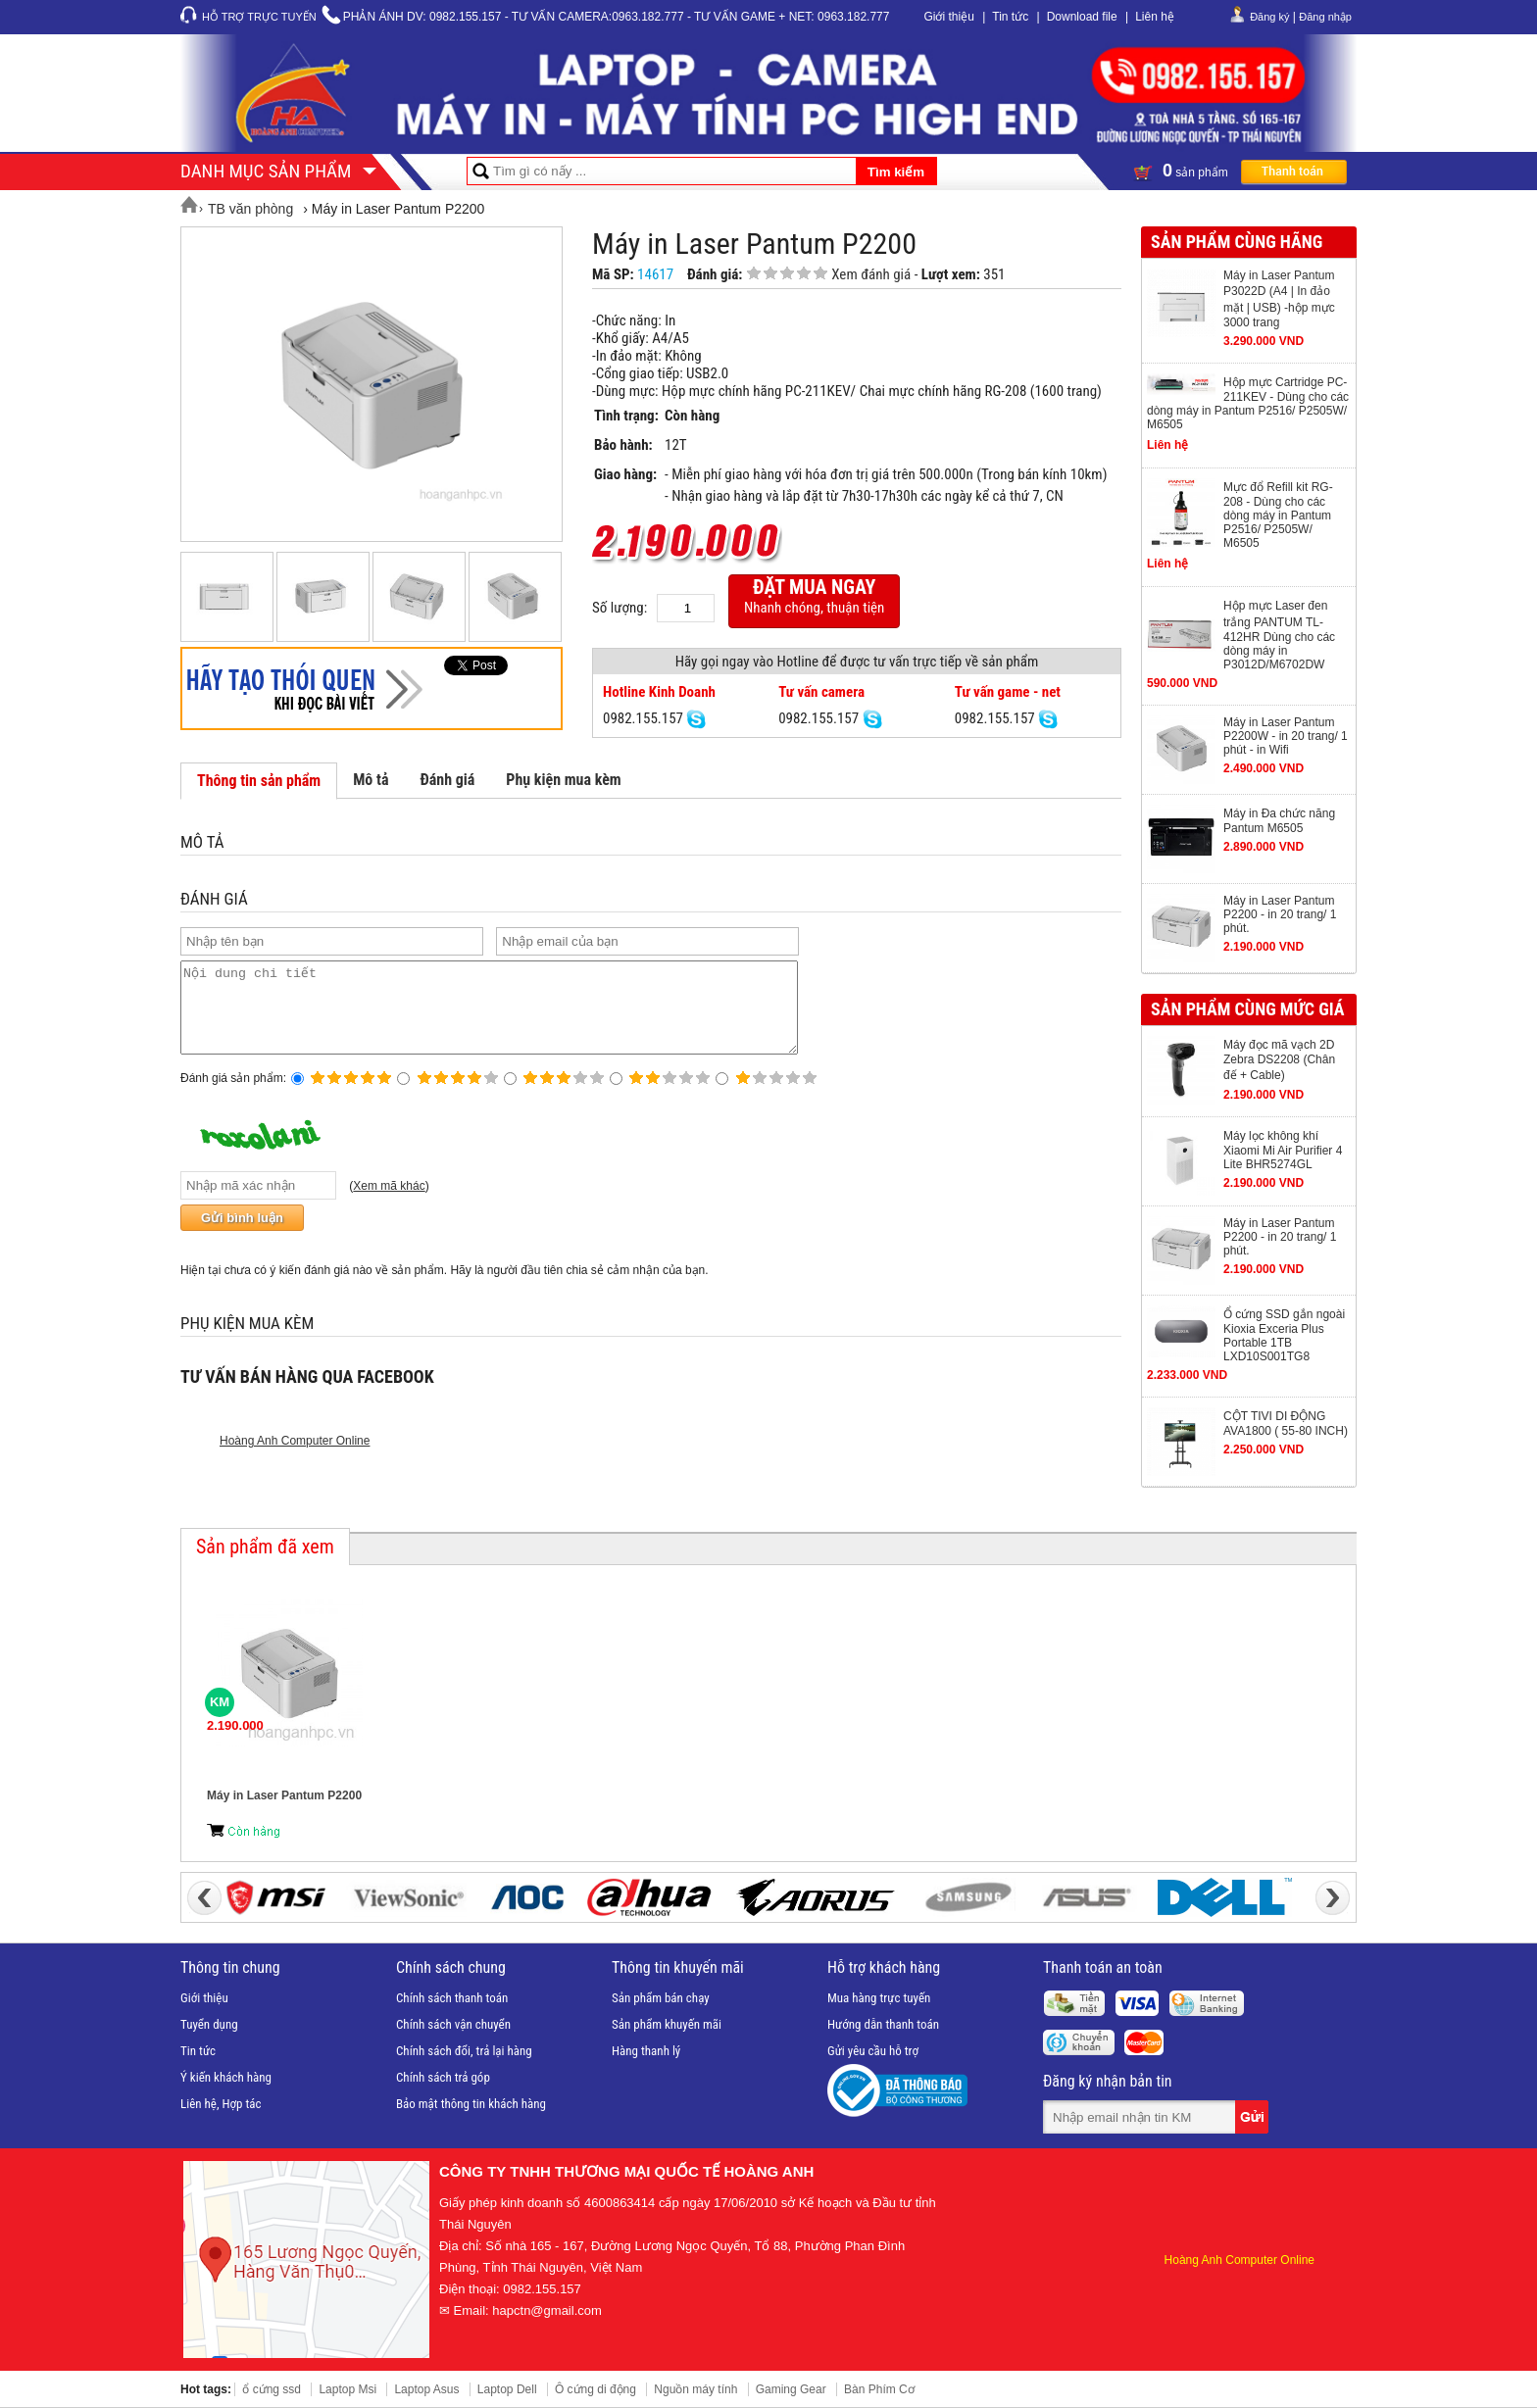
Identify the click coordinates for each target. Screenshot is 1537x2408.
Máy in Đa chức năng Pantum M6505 (1279, 821)
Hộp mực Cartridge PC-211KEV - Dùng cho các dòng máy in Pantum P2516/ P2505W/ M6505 (1248, 403)
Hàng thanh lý (646, 2050)
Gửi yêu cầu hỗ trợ (872, 2050)
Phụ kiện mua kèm (563, 779)
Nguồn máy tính (695, 2389)
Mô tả (370, 779)
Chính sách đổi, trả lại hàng (464, 2050)
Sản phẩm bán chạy (661, 1997)
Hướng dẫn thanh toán (883, 2024)
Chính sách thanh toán (452, 1997)
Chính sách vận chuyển (453, 2024)
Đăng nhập (1325, 17)
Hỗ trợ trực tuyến (259, 17)
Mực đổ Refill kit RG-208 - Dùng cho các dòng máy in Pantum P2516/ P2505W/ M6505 (1278, 515)
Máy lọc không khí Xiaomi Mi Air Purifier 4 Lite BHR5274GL (1282, 1150)
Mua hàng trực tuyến (878, 1997)
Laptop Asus (426, 2389)
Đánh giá (447, 779)
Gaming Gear (791, 2389)
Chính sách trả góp (443, 2077)
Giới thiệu (948, 17)
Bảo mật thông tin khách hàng (471, 2103)
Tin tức (1010, 17)
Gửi (1253, 2117)
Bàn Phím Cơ (879, 2389)
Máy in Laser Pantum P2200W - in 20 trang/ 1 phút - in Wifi (1285, 736)
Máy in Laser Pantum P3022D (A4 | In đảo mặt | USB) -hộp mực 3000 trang (1279, 299)
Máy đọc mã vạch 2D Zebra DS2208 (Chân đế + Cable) (1279, 1060)
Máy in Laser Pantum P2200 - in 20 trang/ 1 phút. (1279, 914)
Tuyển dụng (209, 2024)
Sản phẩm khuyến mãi (666, 2024)
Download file (1082, 17)
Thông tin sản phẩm (259, 780)
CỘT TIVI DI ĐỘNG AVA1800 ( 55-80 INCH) (1285, 1423)
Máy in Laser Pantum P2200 (284, 1795)
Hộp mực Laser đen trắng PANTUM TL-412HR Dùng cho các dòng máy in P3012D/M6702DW (1279, 635)
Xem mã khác (388, 1203)
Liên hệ (1154, 17)
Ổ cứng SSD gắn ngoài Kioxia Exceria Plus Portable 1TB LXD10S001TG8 (1284, 1335)
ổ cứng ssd (271, 2389)
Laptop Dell (507, 2389)
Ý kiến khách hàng (226, 2077)
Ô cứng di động (595, 2389)
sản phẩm (1240, 170)
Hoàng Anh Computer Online (295, 1458)
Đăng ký (1269, 17)
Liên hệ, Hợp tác (221, 2103)
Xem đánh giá (871, 274)
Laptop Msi (347, 2389)
